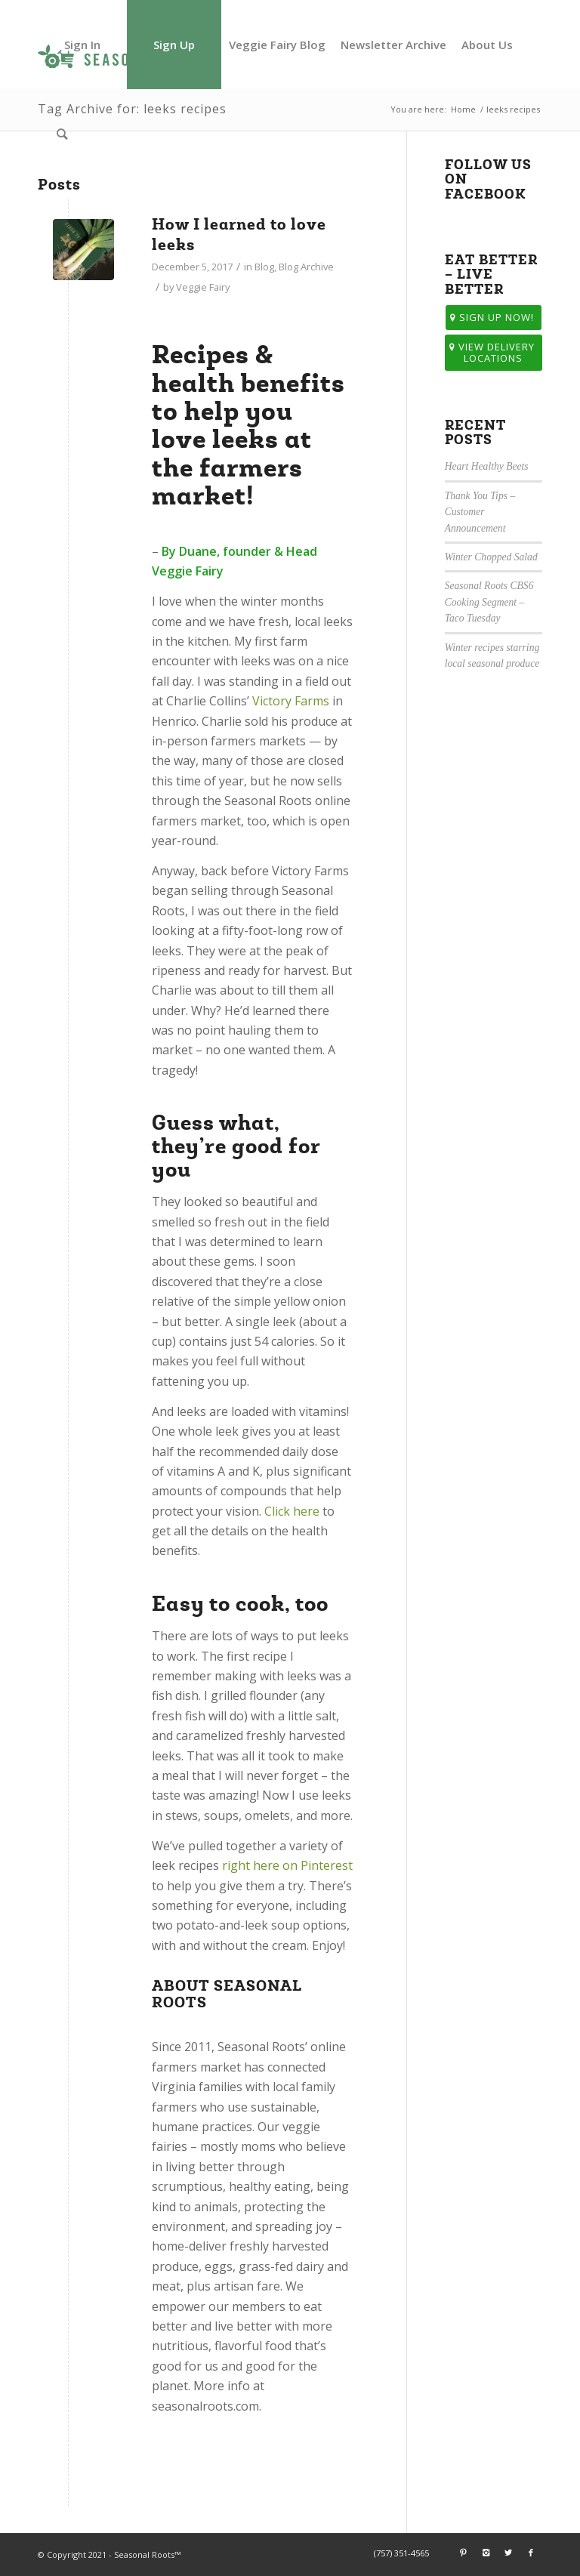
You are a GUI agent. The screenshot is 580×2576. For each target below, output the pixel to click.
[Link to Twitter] (508, 2552)
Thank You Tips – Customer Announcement (480, 512)
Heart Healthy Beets (487, 466)
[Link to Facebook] (531, 2552)
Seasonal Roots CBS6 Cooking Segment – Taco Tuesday (489, 602)
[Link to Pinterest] (463, 2552)
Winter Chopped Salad (491, 557)
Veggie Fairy (203, 287)
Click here (291, 1511)
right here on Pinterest (287, 1865)
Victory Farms (290, 701)
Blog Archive (306, 266)
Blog (264, 266)
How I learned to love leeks (239, 234)
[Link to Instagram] (485, 2552)
